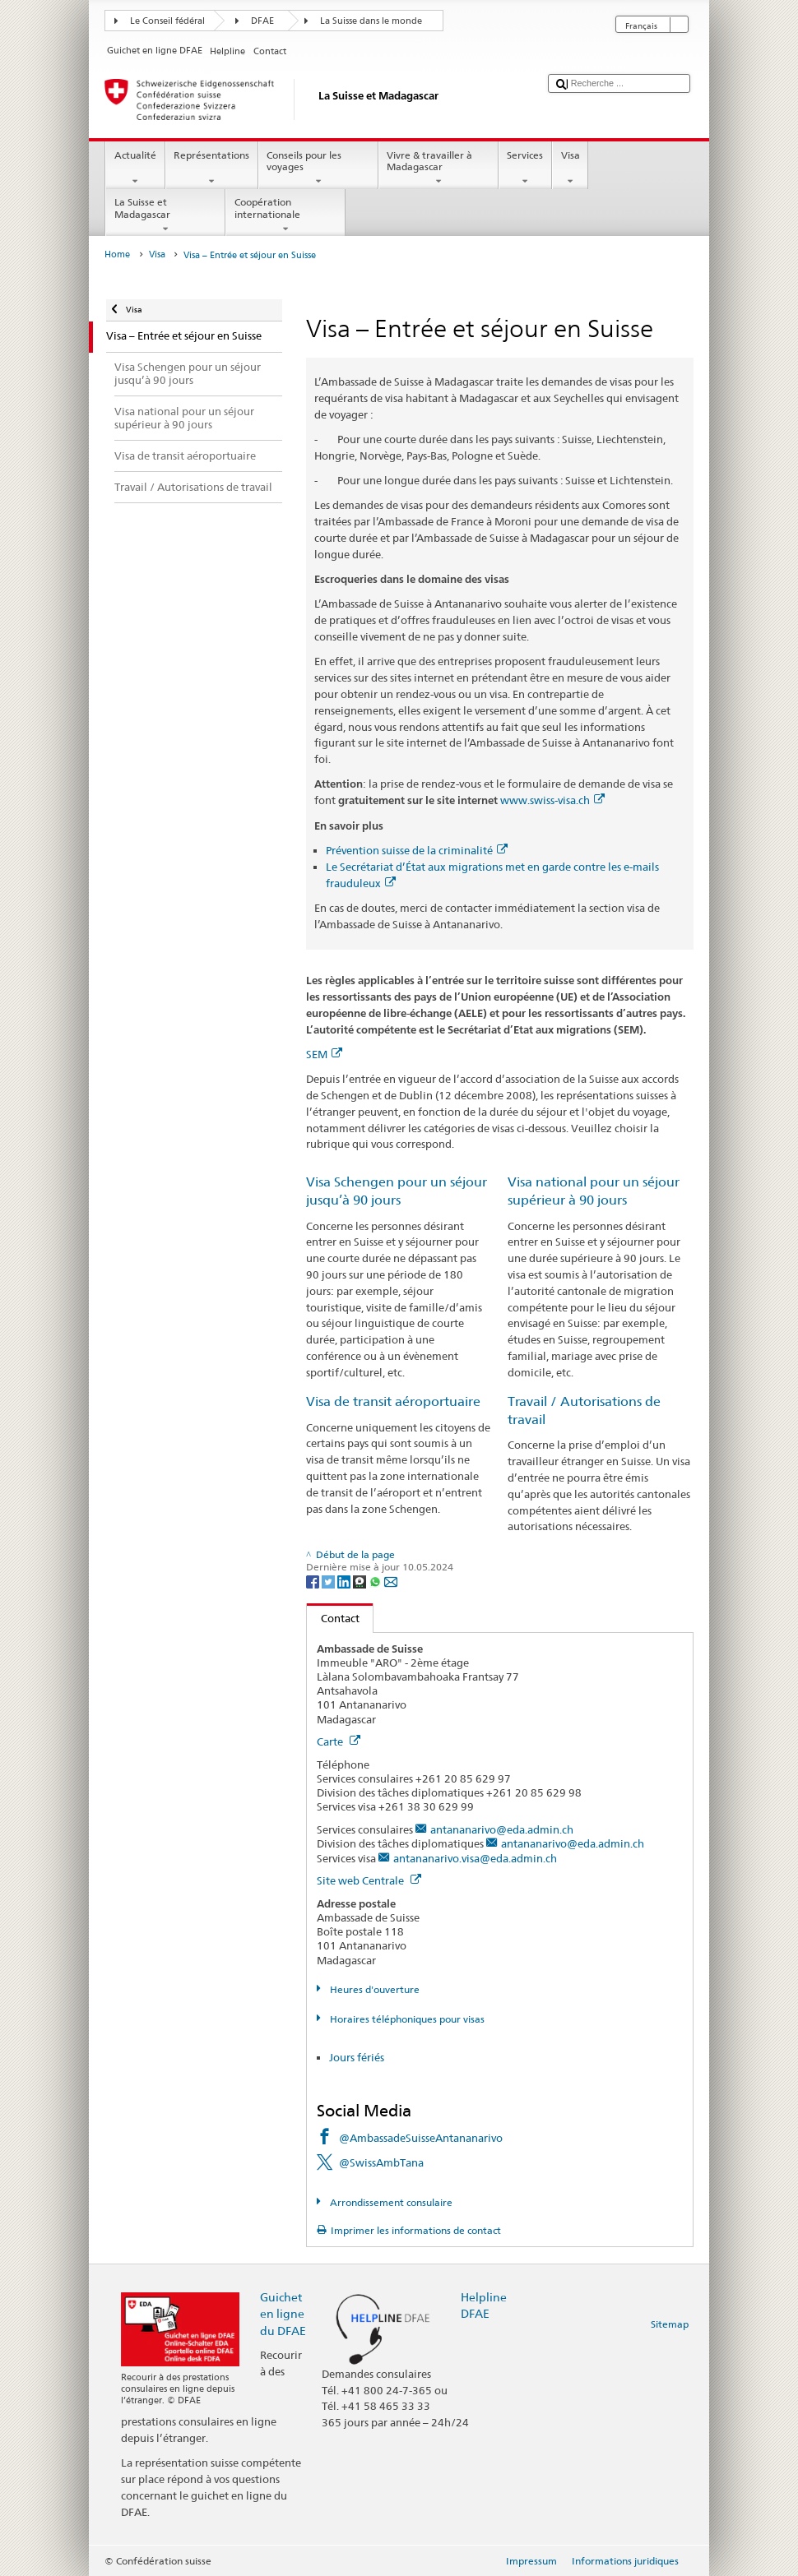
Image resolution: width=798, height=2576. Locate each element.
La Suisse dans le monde (371, 21)
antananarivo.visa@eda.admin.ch (475, 1858)
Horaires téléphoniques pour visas (406, 2019)
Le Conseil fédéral (167, 21)
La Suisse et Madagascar (165, 215)
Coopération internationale (285, 215)
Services (525, 168)
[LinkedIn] (345, 1581)
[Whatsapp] (376, 1581)
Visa (570, 168)
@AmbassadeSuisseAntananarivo (421, 2137)
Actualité (135, 168)
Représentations (211, 168)
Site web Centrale (369, 1880)
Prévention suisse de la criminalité (417, 850)
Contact (333, 1618)
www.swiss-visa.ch (552, 800)
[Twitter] (329, 1581)
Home (117, 254)
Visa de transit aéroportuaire (393, 1401)
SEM (324, 1054)
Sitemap (670, 2324)
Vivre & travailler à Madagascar (438, 168)
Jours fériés (356, 2057)
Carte (338, 1741)
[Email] (390, 1581)
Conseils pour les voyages (318, 168)
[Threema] (361, 1581)
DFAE (262, 21)
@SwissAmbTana (381, 2162)
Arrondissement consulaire (389, 2202)
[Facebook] (314, 1581)
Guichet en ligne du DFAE (283, 2313)
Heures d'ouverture (373, 1989)
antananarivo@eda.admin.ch (501, 1829)
